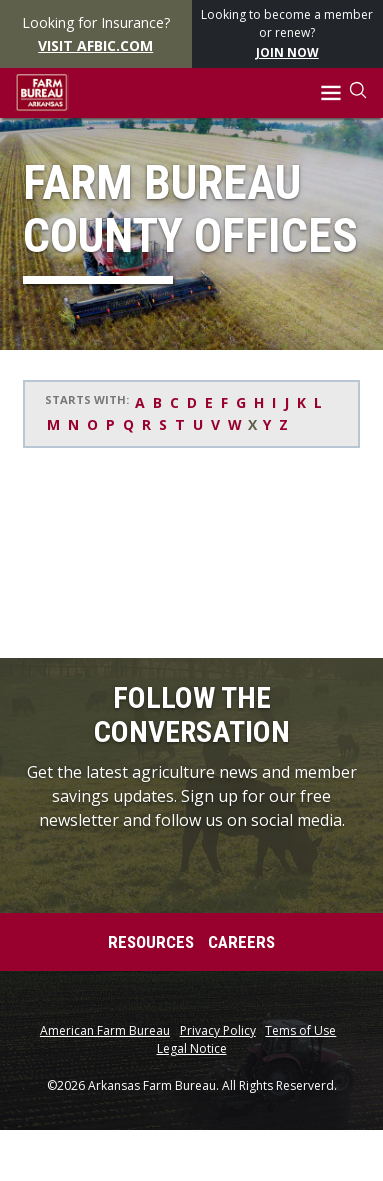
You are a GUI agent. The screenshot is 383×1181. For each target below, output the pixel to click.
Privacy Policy (218, 1031)
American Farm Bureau (105, 1031)
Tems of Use (300, 1031)
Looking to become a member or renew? (287, 34)
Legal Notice (192, 1049)
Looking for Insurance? (95, 35)
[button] (331, 93)
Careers (241, 942)
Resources (151, 942)
